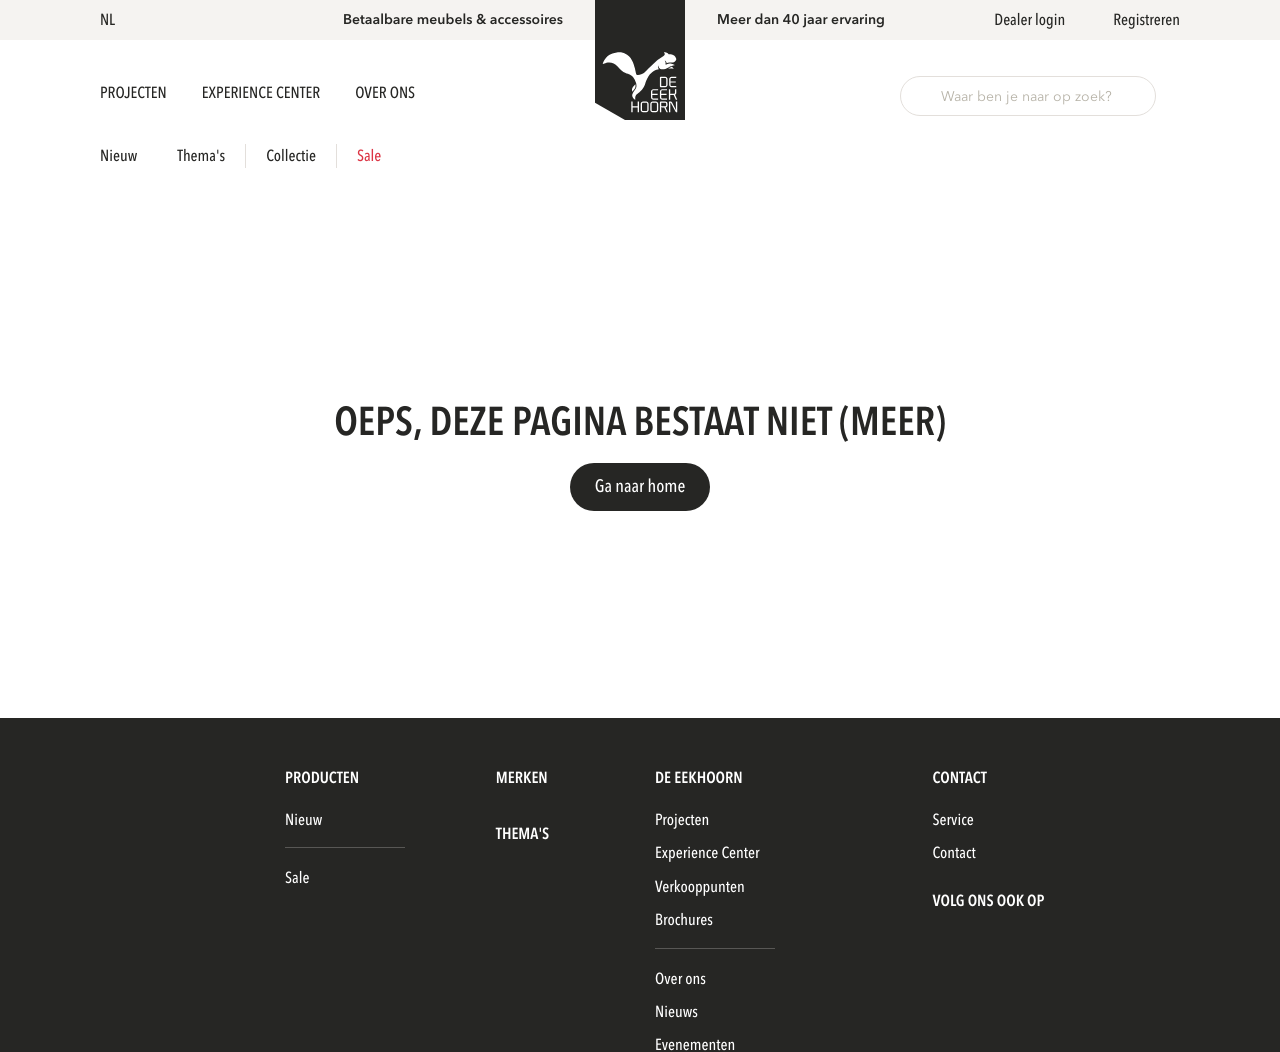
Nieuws (676, 1012)
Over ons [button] (385, 93)
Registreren (1146, 20)
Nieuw (118, 156)
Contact (953, 853)
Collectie (291, 156)
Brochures (684, 920)
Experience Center (262, 93)
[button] (111, 20)
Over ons (680, 979)
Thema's (201, 156)
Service (952, 820)
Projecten (135, 93)
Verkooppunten (700, 887)
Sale (369, 156)
